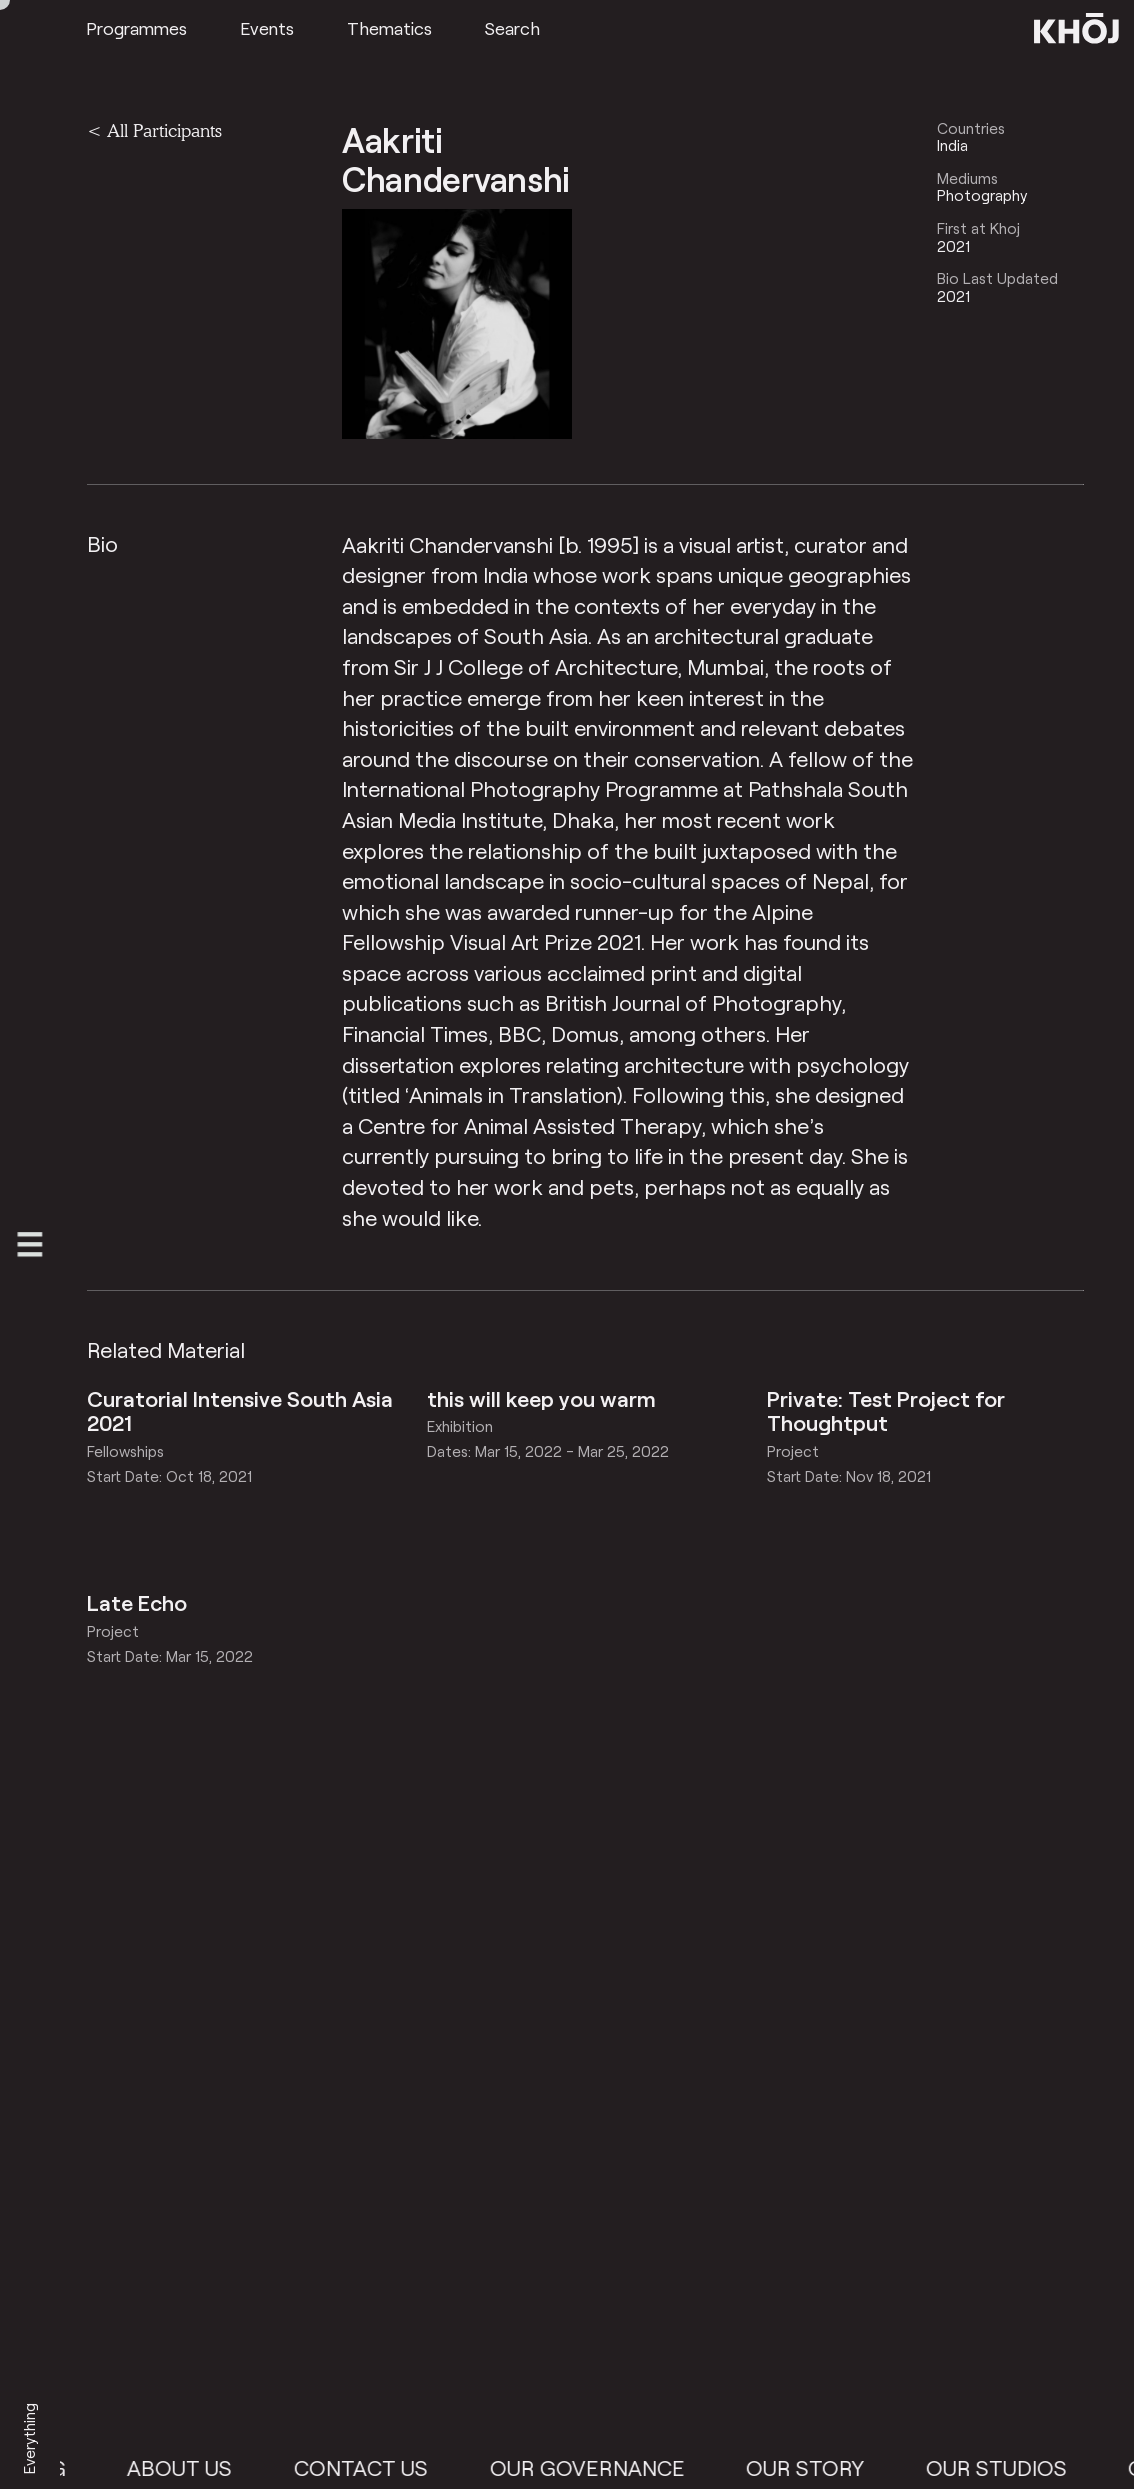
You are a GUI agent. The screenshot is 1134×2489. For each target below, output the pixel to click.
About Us (191, 2467)
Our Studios (1007, 2467)
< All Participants (154, 130)
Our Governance (598, 2467)
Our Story (817, 2467)
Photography (982, 195)
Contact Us (373, 2467)
